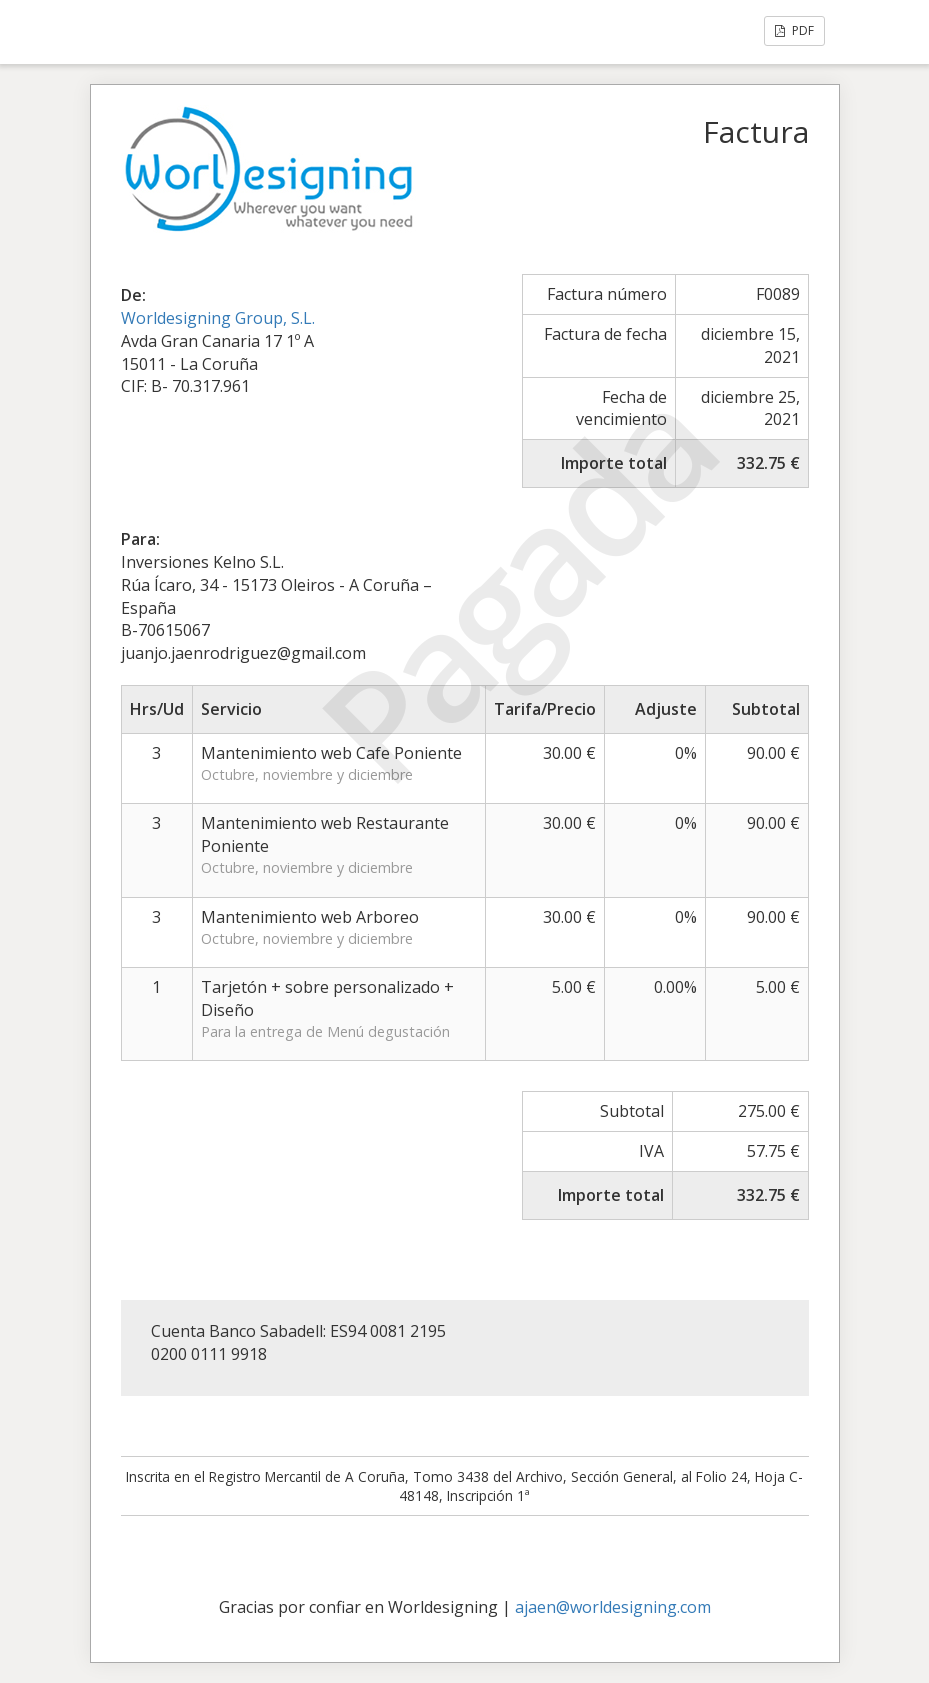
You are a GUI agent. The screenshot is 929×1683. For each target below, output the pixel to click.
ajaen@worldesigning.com (613, 1607)
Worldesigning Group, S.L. (218, 318)
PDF (794, 30)
